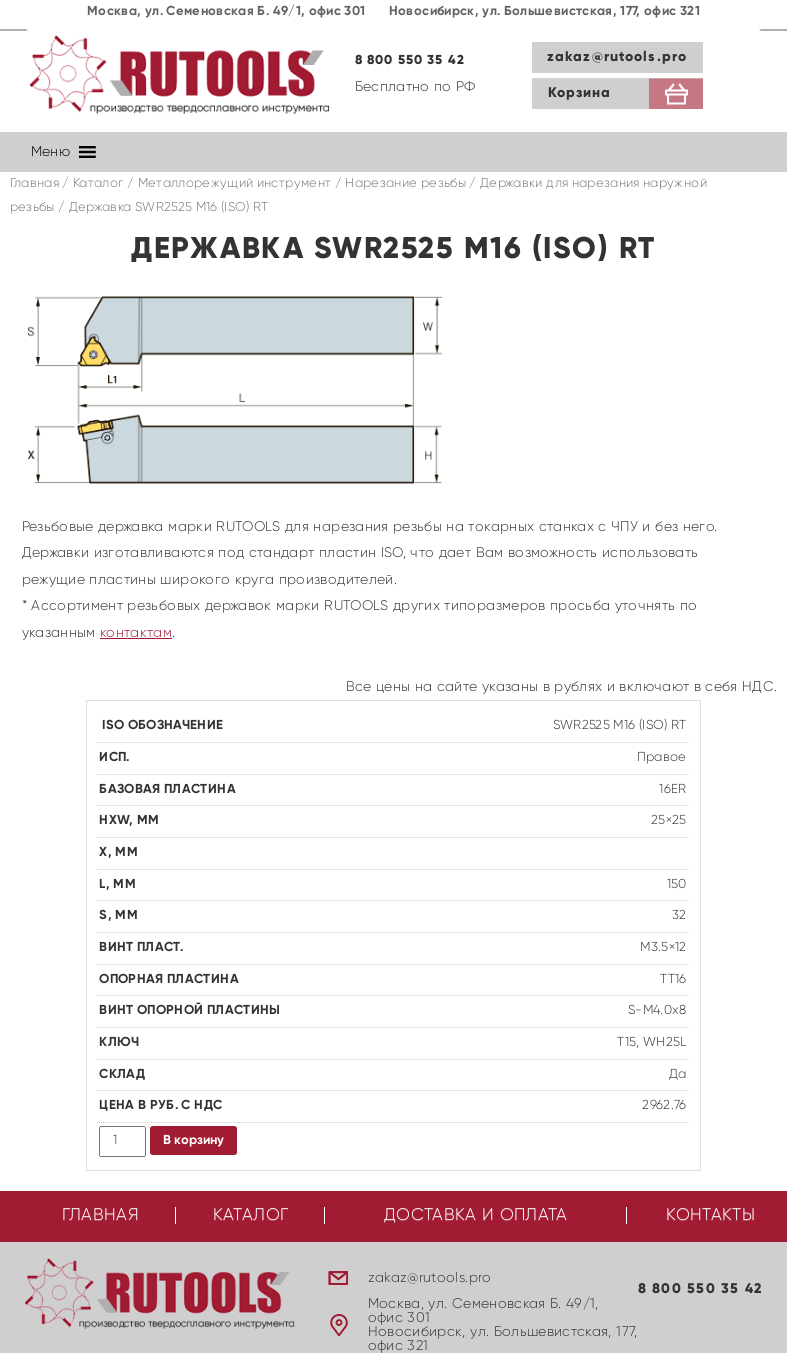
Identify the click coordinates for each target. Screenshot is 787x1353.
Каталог (98, 183)
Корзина (580, 93)
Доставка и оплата (476, 1215)
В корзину (193, 1140)
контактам (136, 633)
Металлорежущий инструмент (235, 183)
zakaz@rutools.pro (617, 57)
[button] (50, 152)
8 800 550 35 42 (410, 60)
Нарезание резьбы (405, 183)
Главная (34, 183)
